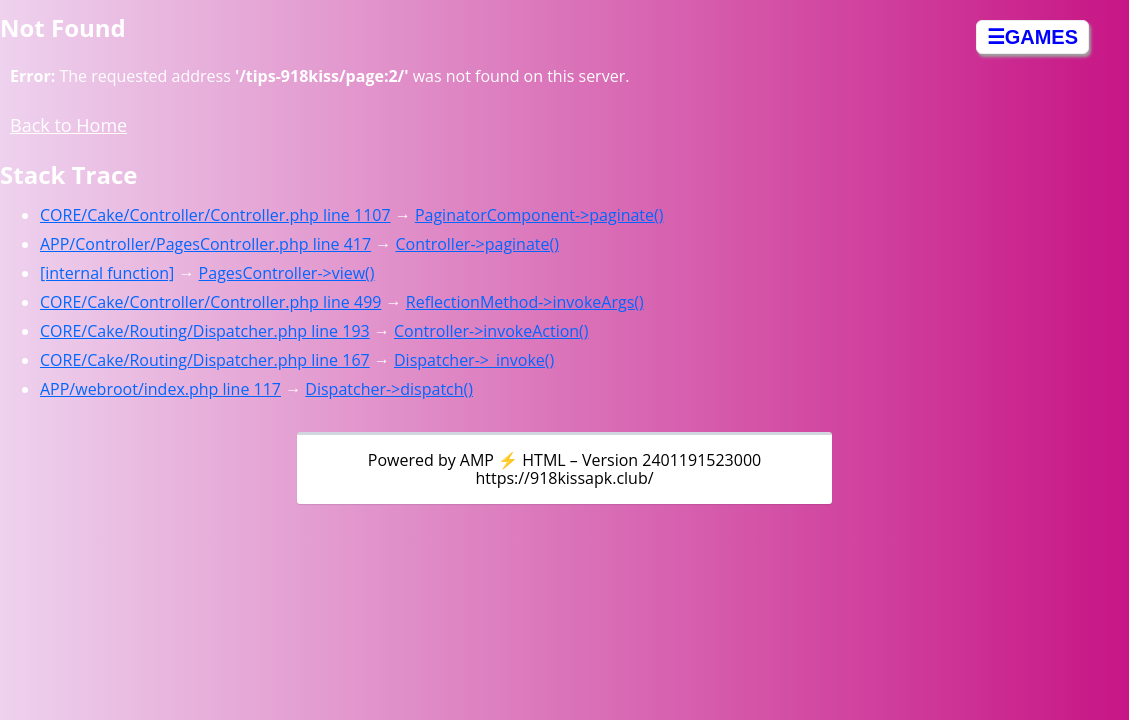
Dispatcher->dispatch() (389, 389)
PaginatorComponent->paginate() (539, 215)
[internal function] (107, 273)
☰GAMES (1032, 37)
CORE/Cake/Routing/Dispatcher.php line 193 (205, 331)
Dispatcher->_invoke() (474, 360)
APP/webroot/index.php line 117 (160, 389)
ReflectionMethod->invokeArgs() (525, 302)
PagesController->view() (287, 273)
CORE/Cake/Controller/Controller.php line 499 (210, 302)
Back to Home (68, 125)
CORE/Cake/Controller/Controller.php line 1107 (215, 215)
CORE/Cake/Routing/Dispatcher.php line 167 (205, 360)
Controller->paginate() (477, 244)
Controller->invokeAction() (491, 331)
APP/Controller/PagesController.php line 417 (205, 244)
